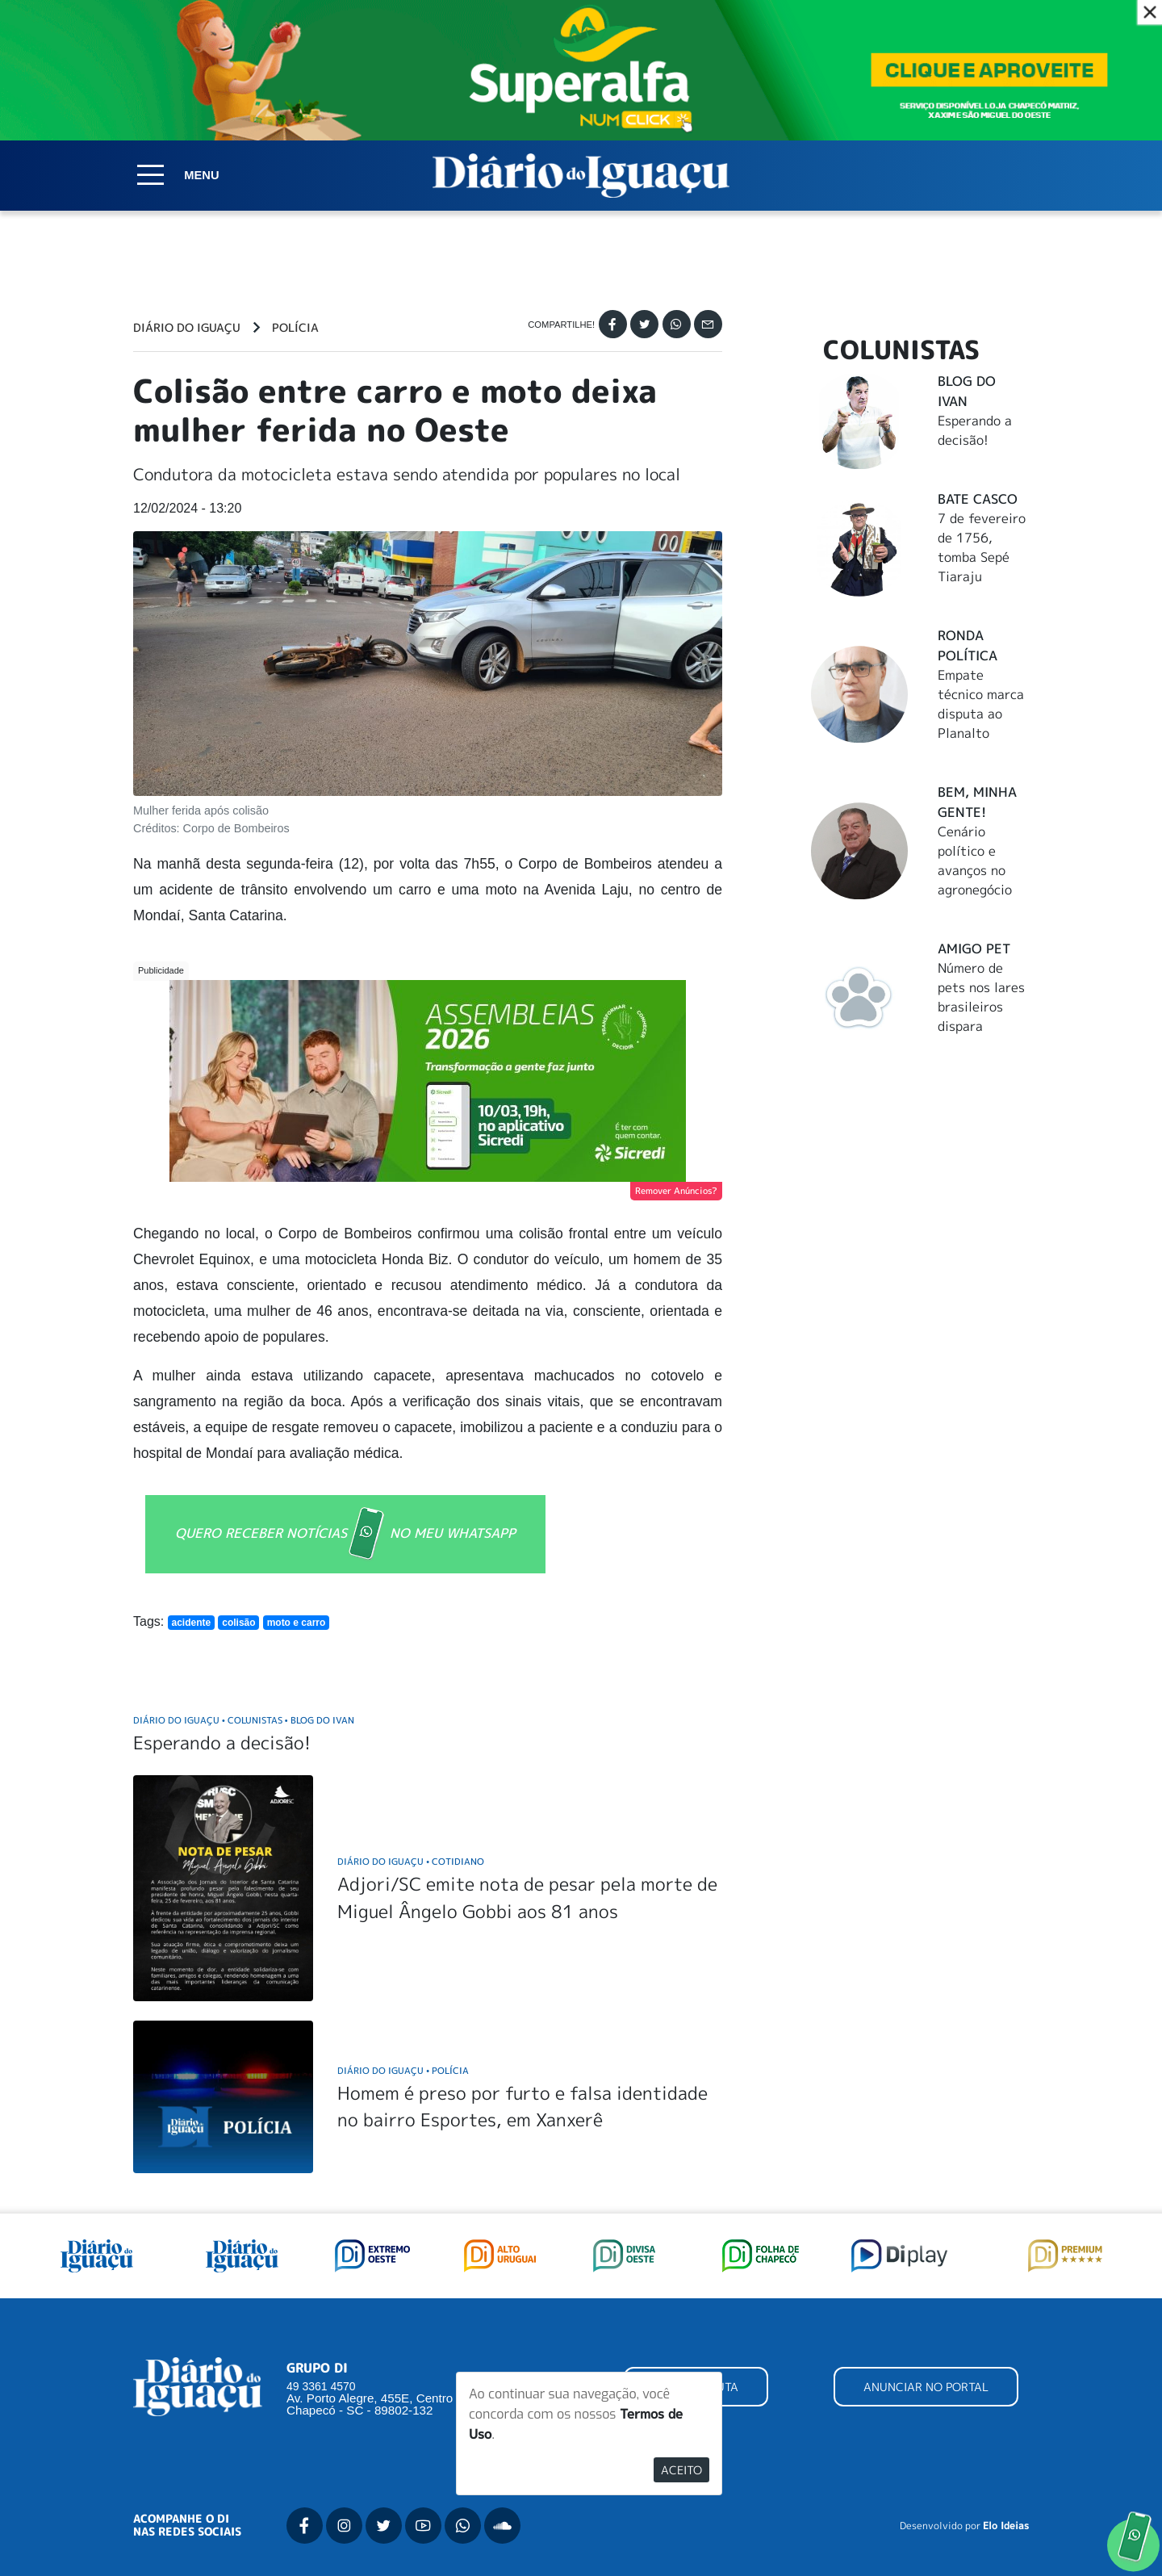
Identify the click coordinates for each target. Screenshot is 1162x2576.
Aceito (681, 2470)
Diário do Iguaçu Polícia (403, 2070)
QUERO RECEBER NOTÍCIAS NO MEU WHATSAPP (345, 1534)
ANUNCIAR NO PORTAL (926, 2386)
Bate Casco (978, 499)
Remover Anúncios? (676, 1190)
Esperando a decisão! (222, 1742)
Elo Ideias (1006, 2525)
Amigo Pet (974, 948)
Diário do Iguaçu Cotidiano (410, 1861)
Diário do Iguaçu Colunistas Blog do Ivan (243, 1720)
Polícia (295, 328)
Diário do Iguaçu (186, 328)
